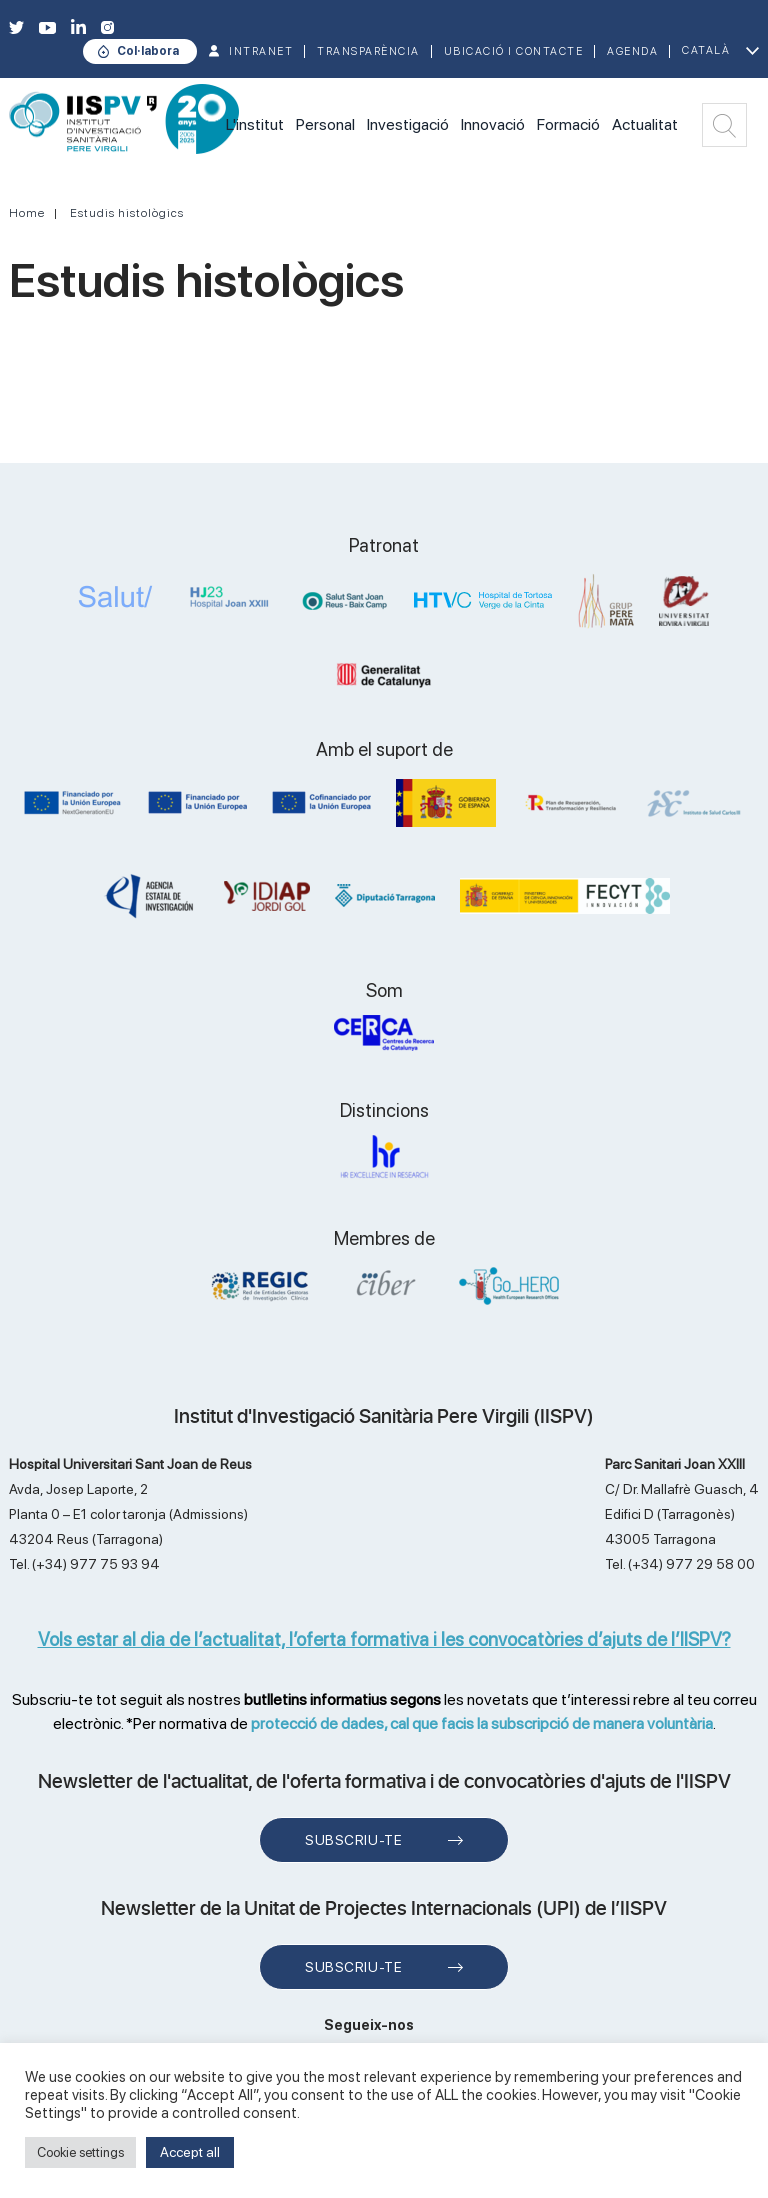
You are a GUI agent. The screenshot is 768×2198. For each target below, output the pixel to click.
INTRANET (261, 51)
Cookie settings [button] (80, 2152)
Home (27, 213)
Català (706, 50)
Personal (325, 124)
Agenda (632, 51)
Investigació (408, 124)
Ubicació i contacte (514, 51)
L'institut (255, 124)
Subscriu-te (353, 1840)
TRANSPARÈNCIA (368, 51)
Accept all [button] (190, 2152)
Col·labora (148, 51)
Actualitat (645, 124)
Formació (568, 124)
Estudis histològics (127, 213)
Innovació (493, 124)
